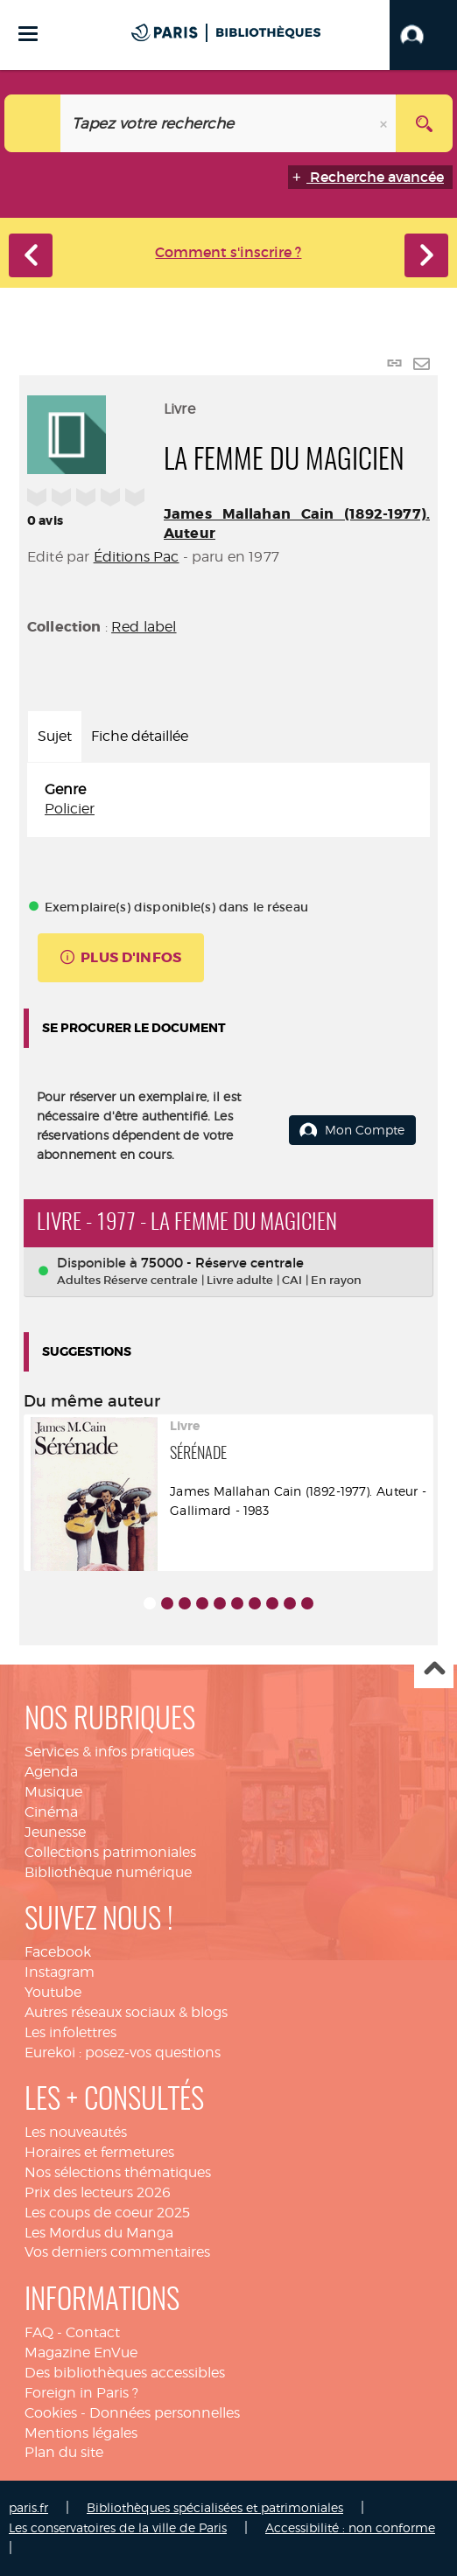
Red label (143, 626)
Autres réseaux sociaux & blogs (126, 2012)
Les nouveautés (76, 2132)
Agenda (51, 1771)
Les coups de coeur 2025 (107, 2212)
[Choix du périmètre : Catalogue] (32, 123)
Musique (53, 1792)
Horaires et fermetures (99, 2152)
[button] (423, 35)
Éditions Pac (136, 556)
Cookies (51, 2413)
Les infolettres (70, 2032)
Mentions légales (81, 2433)
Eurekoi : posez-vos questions (123, 2052)
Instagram (60, 1972)
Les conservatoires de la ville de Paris (118, 2527)
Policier (70, 808)
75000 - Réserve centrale (222, 1262)
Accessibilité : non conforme (350, 2527)
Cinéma (51, 1812)
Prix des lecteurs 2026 (98, 2192)
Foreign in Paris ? (81, 2392)
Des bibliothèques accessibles (125, 2372)
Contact (93, 2332)
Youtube (53, 1992)
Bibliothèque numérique (108, 1872)
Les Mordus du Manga (99, 2232)
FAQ (39, 2332)
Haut (433, 1669)
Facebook (58, 1952)
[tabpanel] (228, 800)
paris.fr (28, 2507)
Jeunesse (55, 1832)
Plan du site (64, 2452)
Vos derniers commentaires (117, 2252)
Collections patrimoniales (110, 1852)
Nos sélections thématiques (118, 2172)
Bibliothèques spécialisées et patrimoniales (215, 2507)
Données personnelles (164, 2413)
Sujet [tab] (55, 736)
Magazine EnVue (81, 2352)
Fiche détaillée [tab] (139, 736)
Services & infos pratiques (109, 1751)
